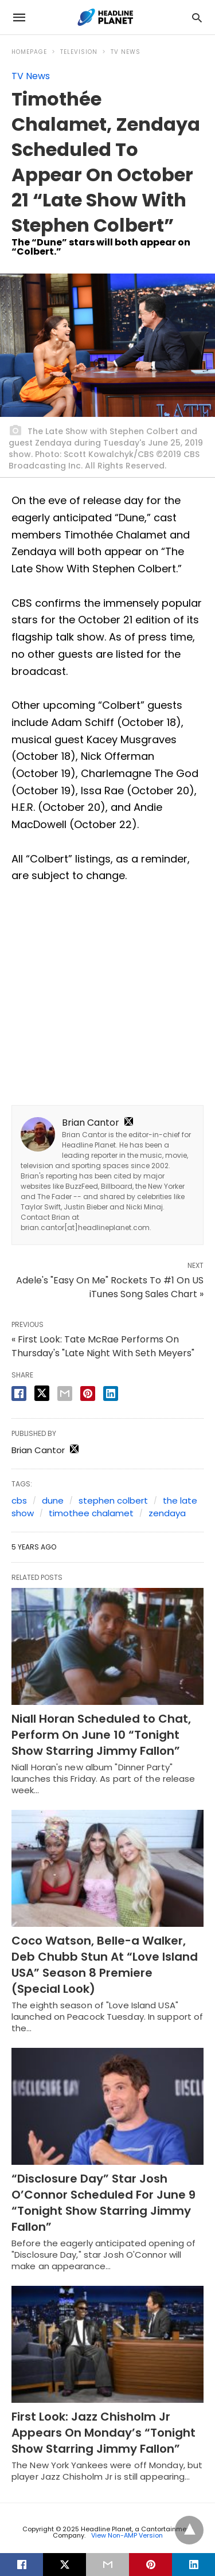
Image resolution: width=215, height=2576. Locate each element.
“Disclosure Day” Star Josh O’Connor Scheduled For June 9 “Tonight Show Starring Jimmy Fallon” (103, 2203)
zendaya (167, 1513)
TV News (125, 52)
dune (53, 1500)
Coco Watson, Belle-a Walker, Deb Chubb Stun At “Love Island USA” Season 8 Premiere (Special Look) (104, 1965)
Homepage (29, 52)
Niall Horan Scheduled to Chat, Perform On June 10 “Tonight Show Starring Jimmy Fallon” (101, 1735)
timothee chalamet (91, 1513)
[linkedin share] (110, 1393)
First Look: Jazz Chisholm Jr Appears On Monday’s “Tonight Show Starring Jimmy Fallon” (103, 2433)
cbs (19, 1500)
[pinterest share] (87, 1393)
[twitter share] (41, 1393)
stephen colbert (113, 1500)
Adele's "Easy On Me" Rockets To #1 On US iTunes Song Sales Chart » (110, 1287)
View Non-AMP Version (127, 2535)
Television (78, 52)
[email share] (64, 1393)
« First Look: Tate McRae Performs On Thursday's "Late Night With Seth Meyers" (102, 1346)
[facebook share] (18, 1393)
